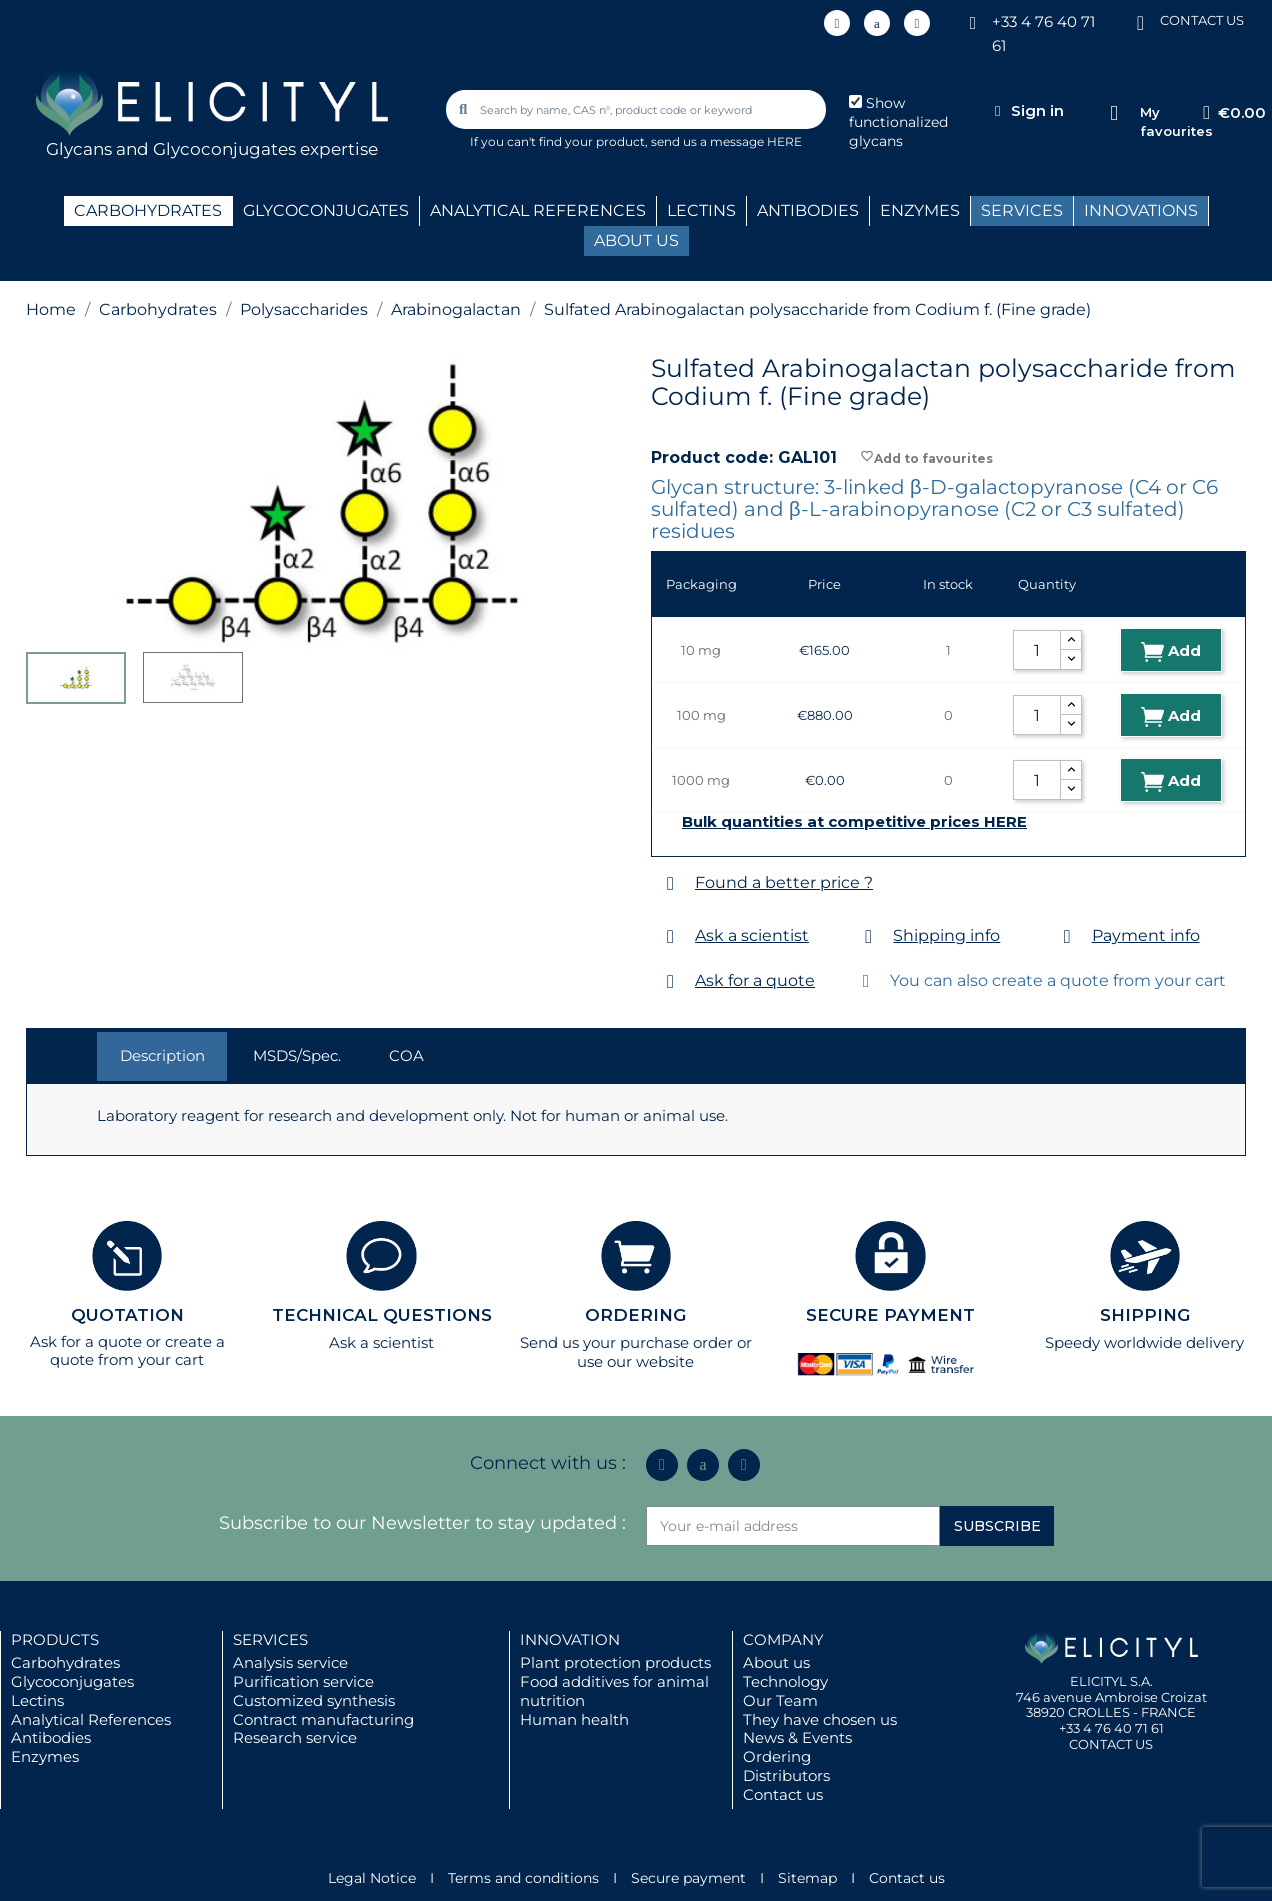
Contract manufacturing (323, 1719)
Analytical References (91, 1719)
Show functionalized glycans (898, 122)
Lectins (37, 1700)
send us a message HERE (726, 141)
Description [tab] (162, 1055)
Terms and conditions (523, 1878)
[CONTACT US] (1140, 21)
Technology (785, 1681)
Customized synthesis (314, 1700)
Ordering (777, 1756)
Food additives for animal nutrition (614, 1691)
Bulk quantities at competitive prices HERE (854, 822)
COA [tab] (406, 1055)
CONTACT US (1202, 20)
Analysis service (290, 1662)
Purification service (303, 1681)
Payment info (1146, 935)
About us (776, 1662)
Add (1171, 651)
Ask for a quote (755, 980)
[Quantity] (1037, 650)
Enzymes (45, 1756)
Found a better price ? (784, 882)
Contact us (783, 1794)
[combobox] (637, 109)
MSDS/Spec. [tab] (297, 1055)
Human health (574, 1719)
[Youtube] (917, 23)
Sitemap (807, 1878)
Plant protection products (615, 1662)
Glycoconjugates (72, 1681)
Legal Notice (372, 1878)
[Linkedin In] (837, 23)
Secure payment (688, 1878)
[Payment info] (1067, 936)
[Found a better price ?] (670, 883)
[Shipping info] (868, 936)
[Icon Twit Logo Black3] (877, 23)
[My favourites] (1114, 113)
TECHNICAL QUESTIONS (382, 1315)
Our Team (780, 1700)
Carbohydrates (65, 1662)
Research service (295, 1737)
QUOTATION (127, 1315)
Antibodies (51, 1737)
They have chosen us (820, 1719)
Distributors (786, 1775)
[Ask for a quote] (670, 981)
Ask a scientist (752, 935)
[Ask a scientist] (670, 936)
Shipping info (946, 935)
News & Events (797, 1737)
